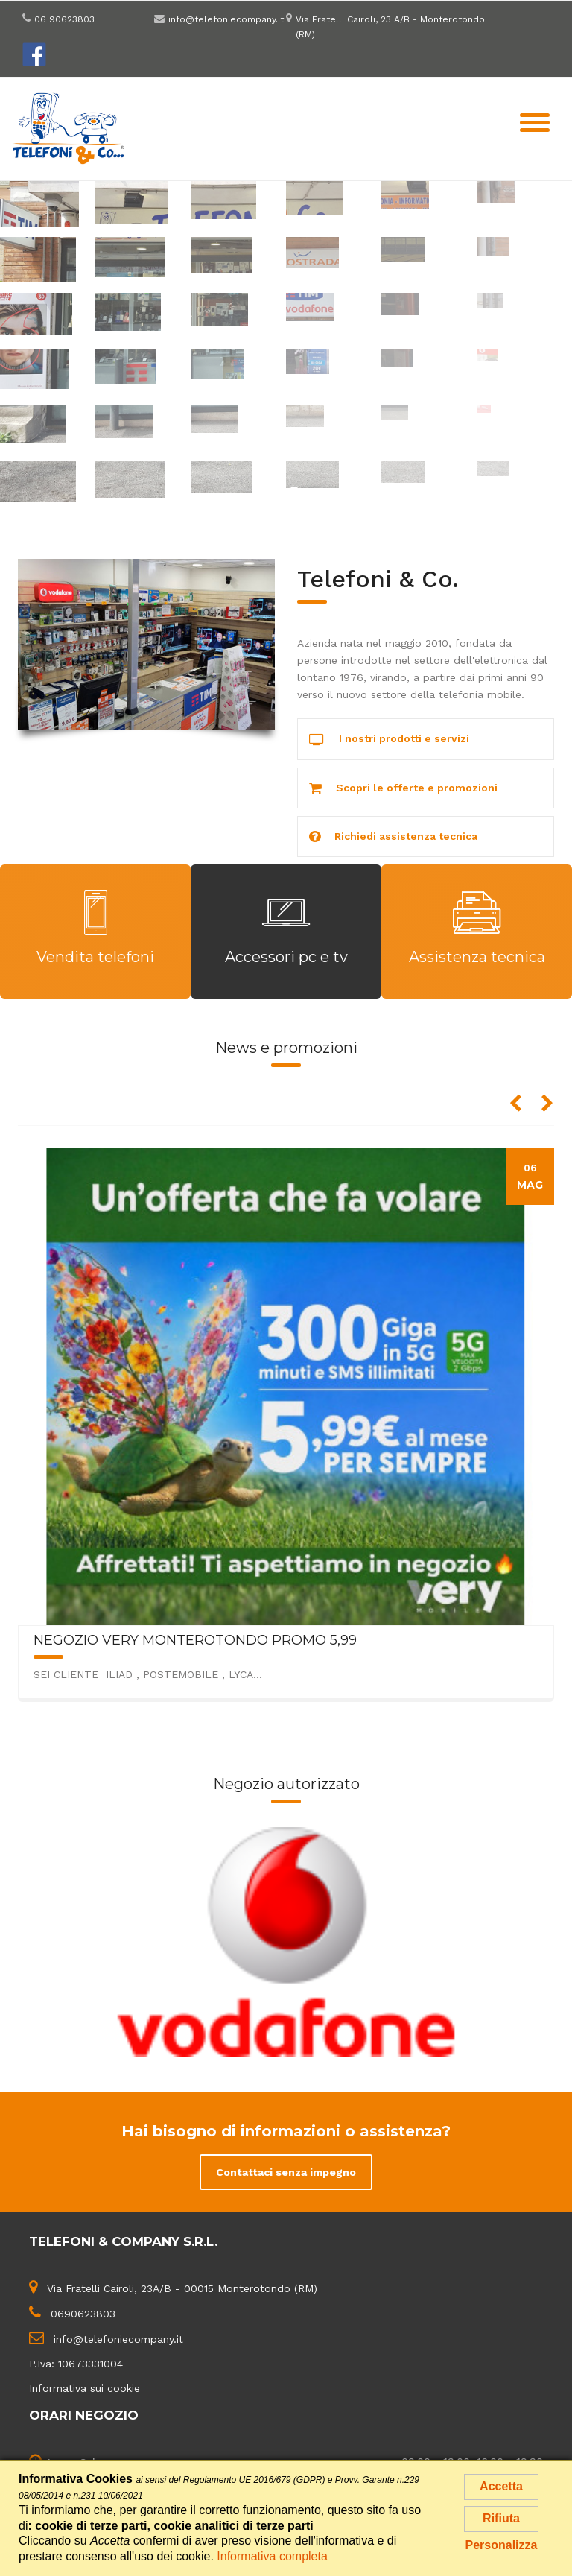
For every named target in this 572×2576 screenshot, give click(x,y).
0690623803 (83, 2314)
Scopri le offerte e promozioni (403, 789)
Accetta (501, 2486)
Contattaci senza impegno (286, 2172)
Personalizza (501, 2545)
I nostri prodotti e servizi (389, 739)
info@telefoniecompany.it (226, 19)
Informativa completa (272, 2556)
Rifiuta (501, 2518)
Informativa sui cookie (84, 2388)
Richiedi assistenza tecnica (393, 837)
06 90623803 (64, 19)
